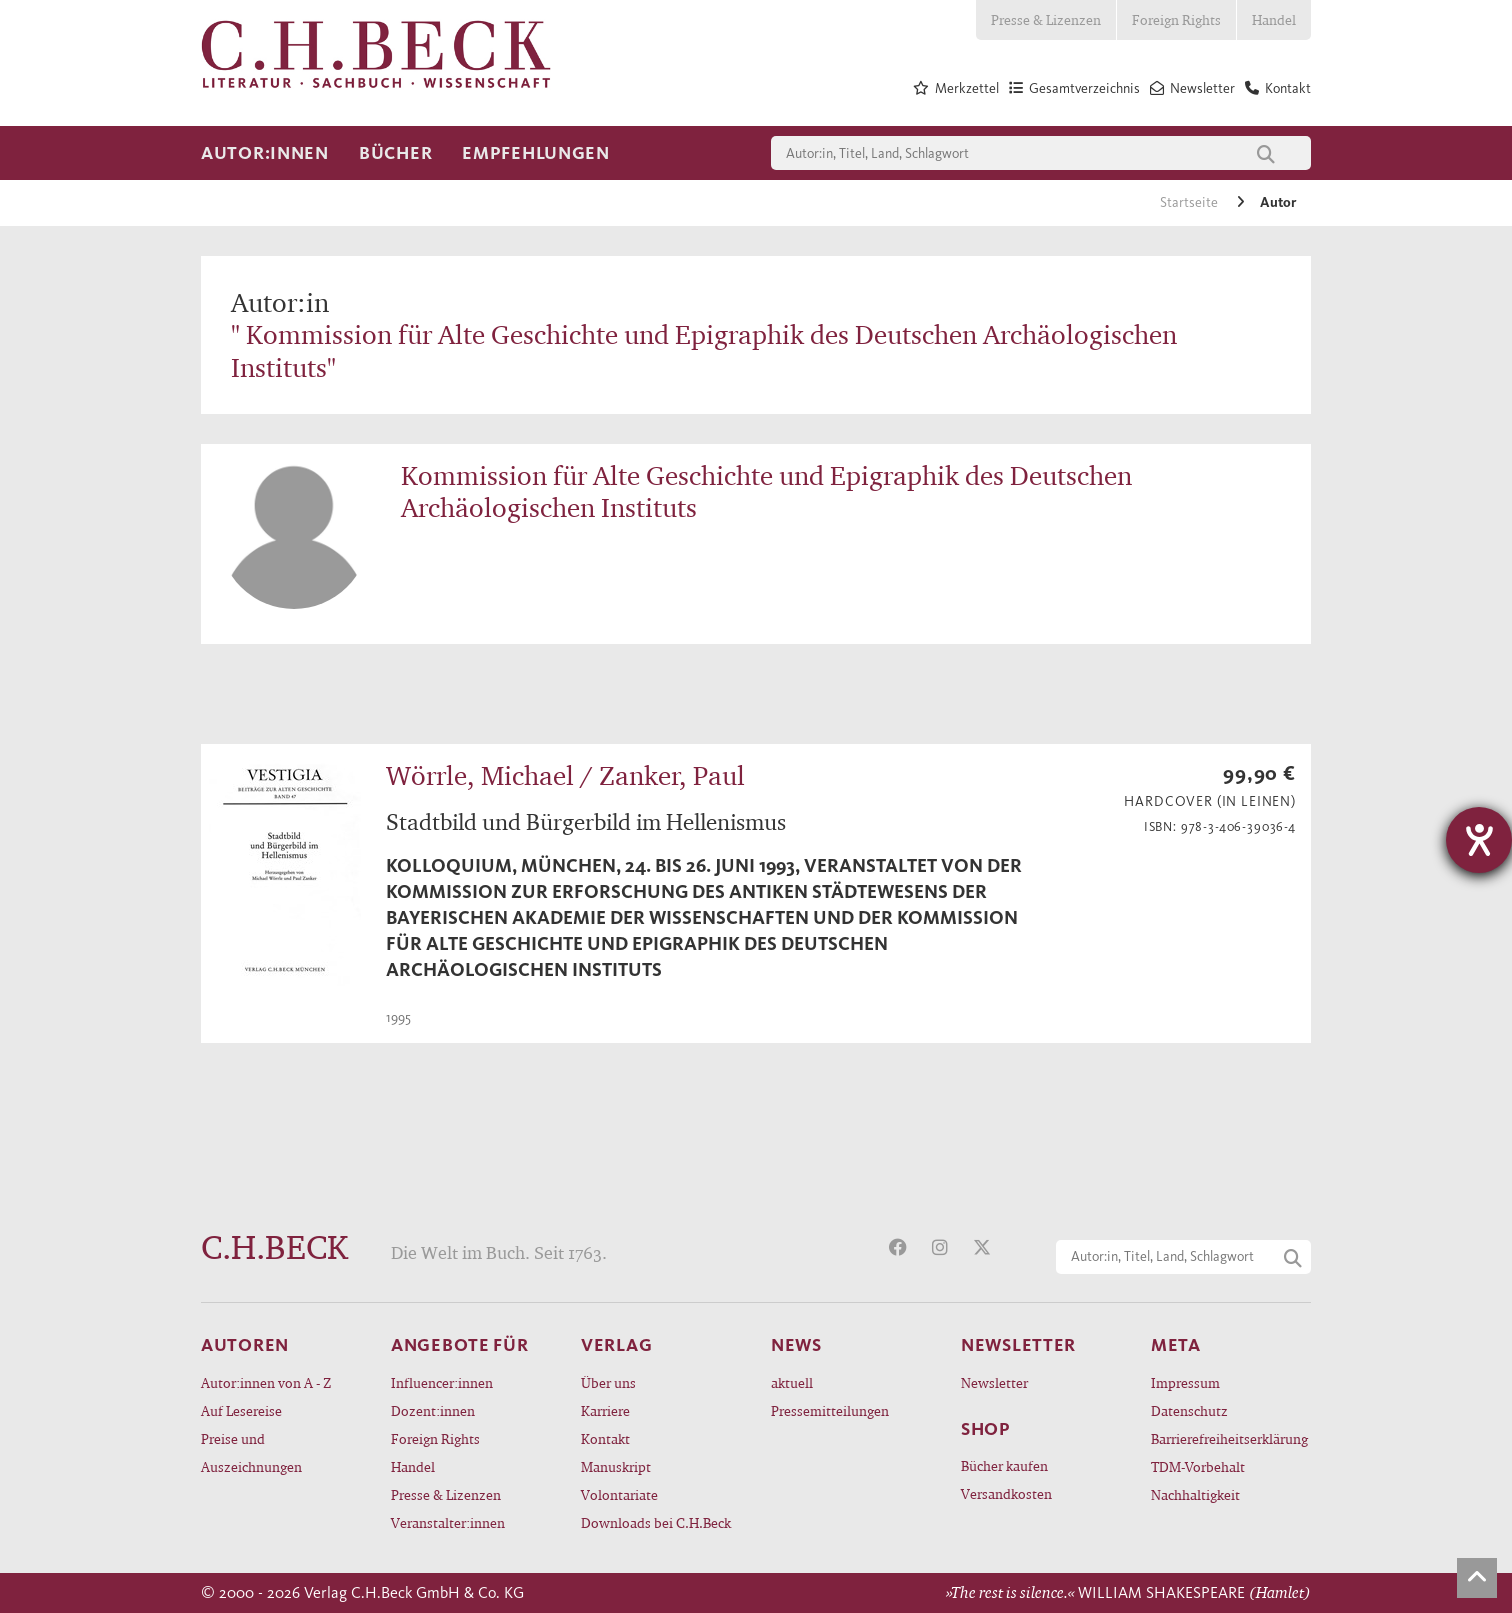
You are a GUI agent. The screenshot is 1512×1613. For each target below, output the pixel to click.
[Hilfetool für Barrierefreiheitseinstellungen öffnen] (1479, 840)
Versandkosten (1006, 1493)
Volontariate (619, 1494)
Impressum (1185, 1382)
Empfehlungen (536, 153)
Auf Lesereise (241, 1410)
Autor (1278, 202)
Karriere (605, 1410)
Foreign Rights (1176, 19)
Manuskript (616, 1466)
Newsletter (994, 1382)
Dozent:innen (433, 1410)
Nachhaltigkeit (1195, 1494)
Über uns (608, 1382)
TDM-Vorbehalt (1198, 1466)
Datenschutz (1189, 1410)
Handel (1274, 19)
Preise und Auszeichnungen (251, 1452)
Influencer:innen (442, 1382)
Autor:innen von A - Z (266, 1382)
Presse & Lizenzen (1046, 19)
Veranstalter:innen (448, 1522)
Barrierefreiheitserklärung (1229, 1438)
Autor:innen (265, 153)
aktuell (792, 1382)
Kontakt (605, 1438)
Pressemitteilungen (830, 1410)
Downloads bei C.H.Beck (656, 1522)
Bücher (395, 153)
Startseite (1190, 202)
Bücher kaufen (1004, 1465)
